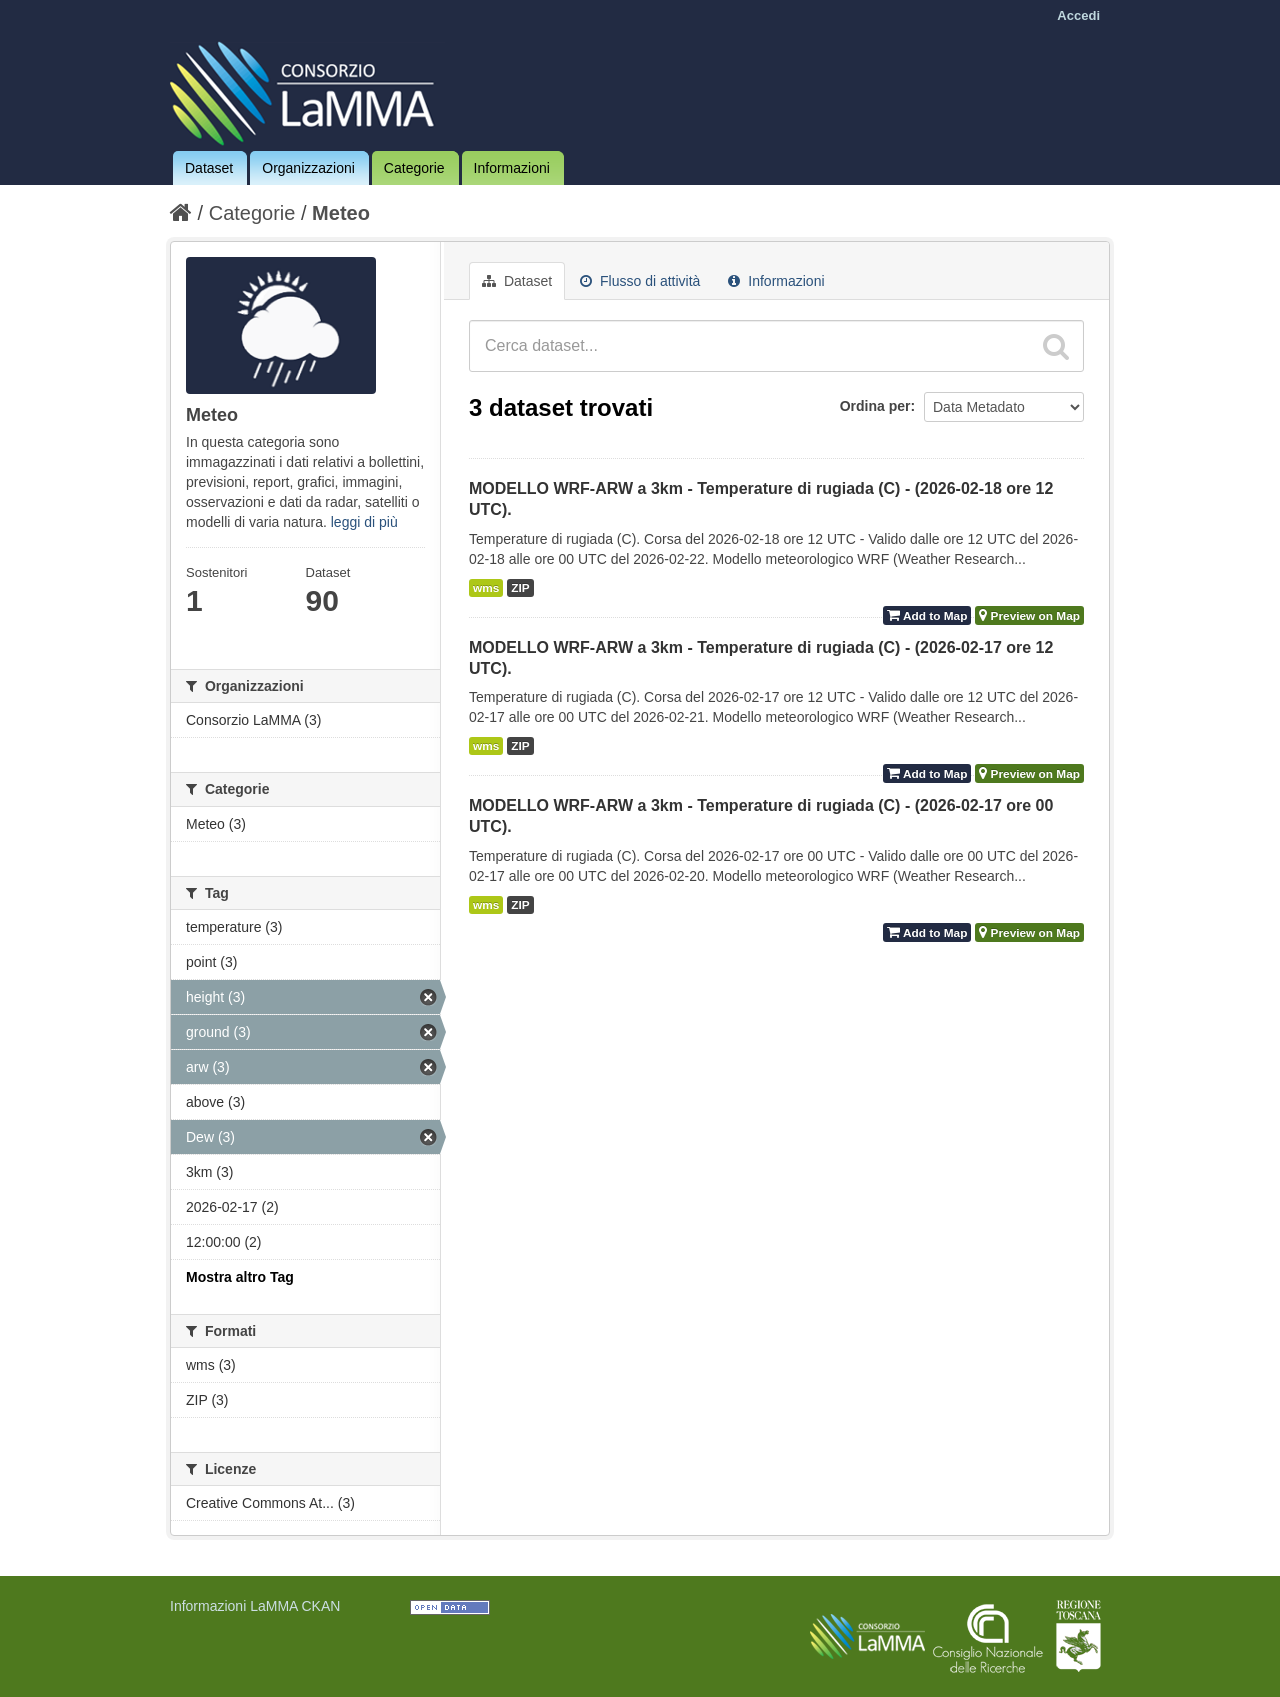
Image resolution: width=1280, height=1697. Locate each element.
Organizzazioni (308, 168)
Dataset (209, 168)
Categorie (414, 168)
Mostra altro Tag (240, 1277)
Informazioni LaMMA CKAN (255, 1606)
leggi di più (364, 522)
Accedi (1078, 15)
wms (486, 588)
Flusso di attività (640, 281)
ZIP (520, 588)
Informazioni (512, 168)
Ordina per (875, 406)
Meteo (341, 213)
